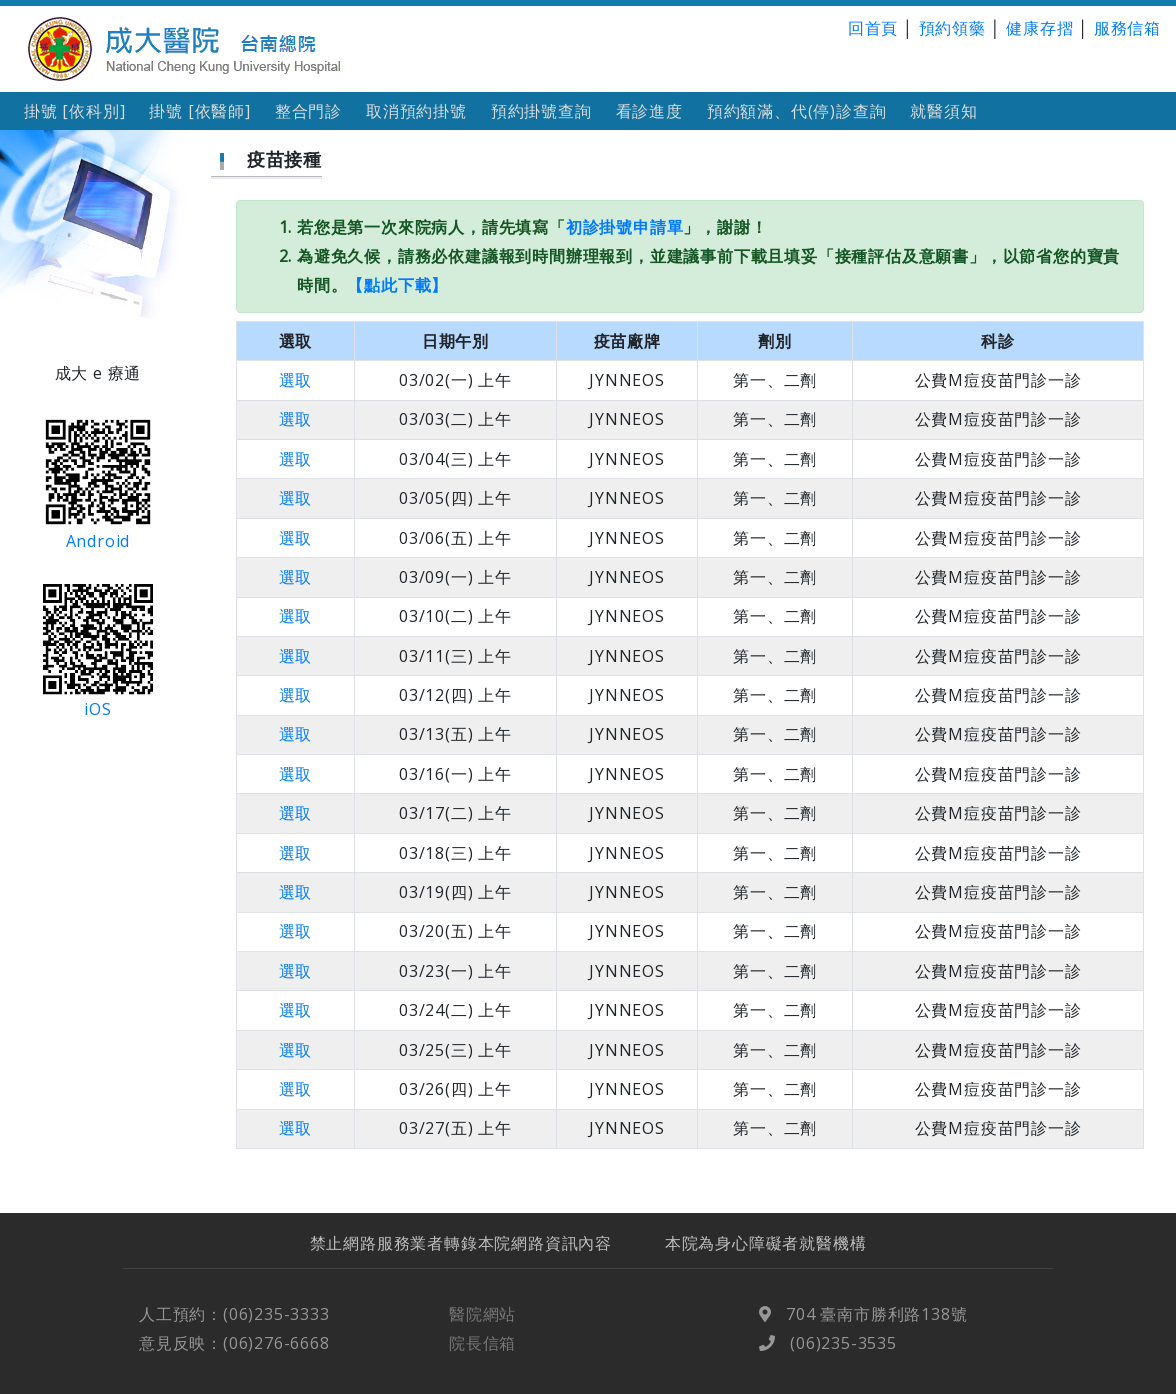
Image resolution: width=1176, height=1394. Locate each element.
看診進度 (649, 111)
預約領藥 (952, 28)
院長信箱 (482, 1358)
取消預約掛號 (416, 111)
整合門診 (308, 111)
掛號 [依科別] (74, 111)
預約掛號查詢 (541, 111)
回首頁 (873, 28)
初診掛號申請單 (625, 227)
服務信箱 (1127, 28)
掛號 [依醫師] (199, 111)
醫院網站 (482, 1329)
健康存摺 (1039, 28)
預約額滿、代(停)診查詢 (797, 111)
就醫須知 (943, 111)
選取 (296, 380)
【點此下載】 (397, 285)
